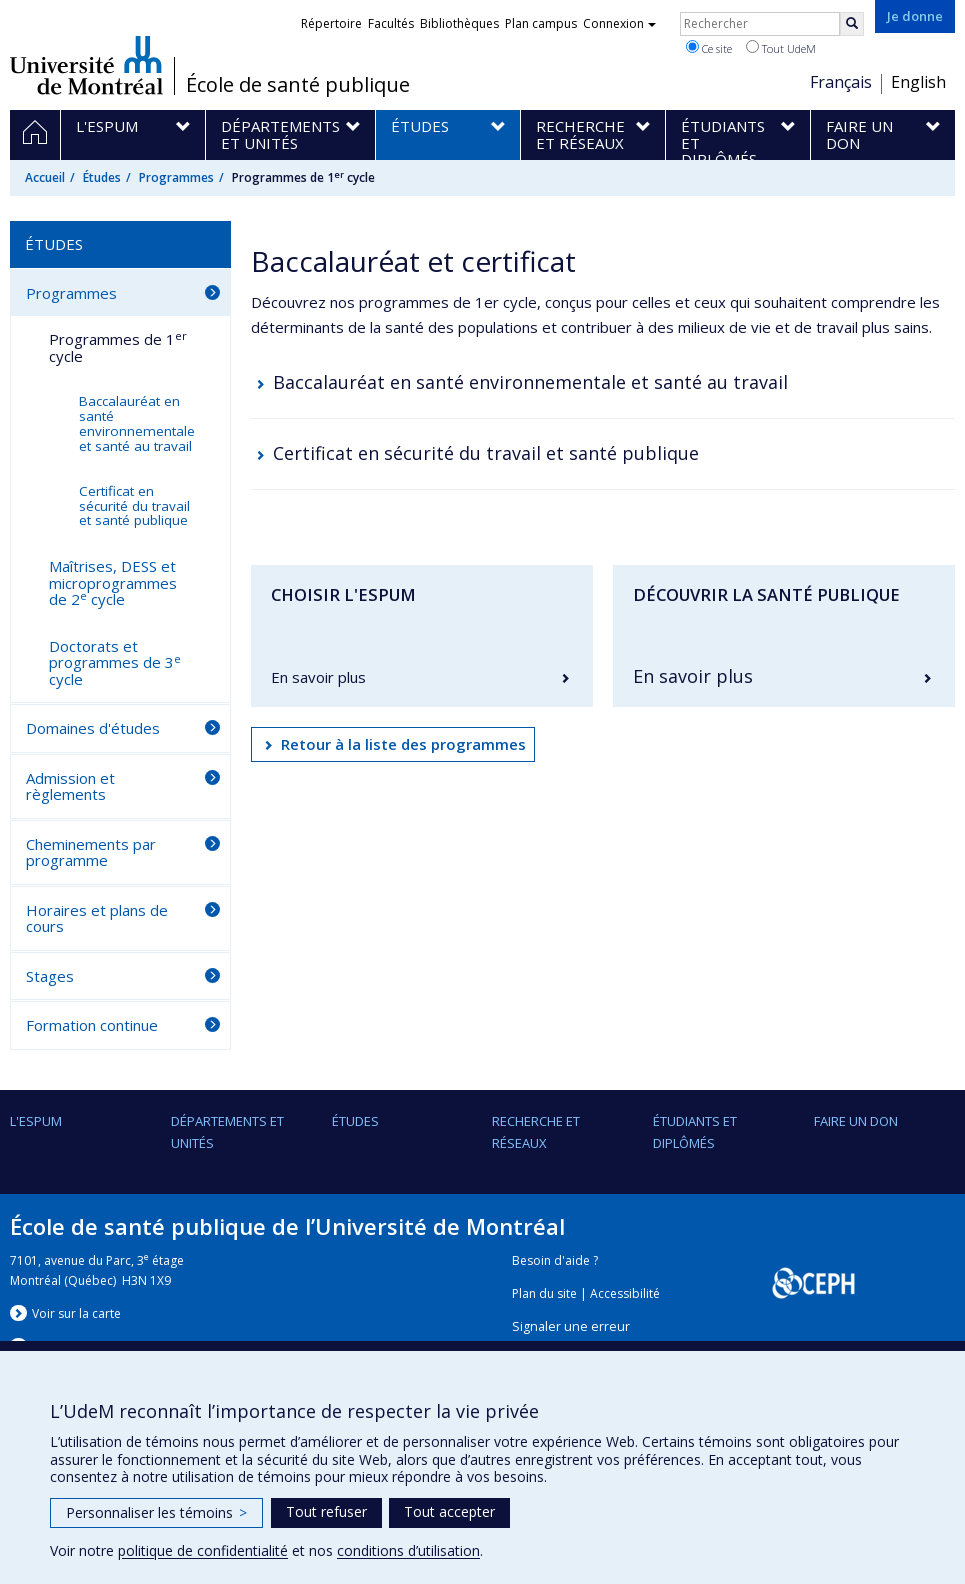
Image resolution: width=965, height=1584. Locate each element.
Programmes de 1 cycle (118, 347)
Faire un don (856, 1121)
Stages (50, 976)
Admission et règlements (70, 786)
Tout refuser (326, 1511)
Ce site (709, 48)
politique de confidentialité (203, 1550)
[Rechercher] (852, 24)
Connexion (619, 23)
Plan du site (544, 1293)
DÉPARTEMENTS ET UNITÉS (227, 1132)
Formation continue (92, 1025)
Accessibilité (625, 1293)
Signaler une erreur (571, 1326)
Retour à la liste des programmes (403, 744)
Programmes (176, 177)
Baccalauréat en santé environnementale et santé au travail (530, 382)
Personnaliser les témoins (156, 1512)
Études (102, 177)
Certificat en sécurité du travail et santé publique (486, 453)
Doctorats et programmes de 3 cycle (115, 662)
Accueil (45, 177)
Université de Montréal (86, 65)
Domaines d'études (93, 728)
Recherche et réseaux (536, 1132)
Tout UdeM (781, 48)
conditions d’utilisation (408, 1550)
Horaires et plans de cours (97, 918)
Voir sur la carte (76, 1313)
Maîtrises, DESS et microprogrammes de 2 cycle (113, 582)
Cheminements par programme (91, 852)
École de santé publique (298, 85)
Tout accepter (449, 1511)
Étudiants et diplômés (695, 1132)
